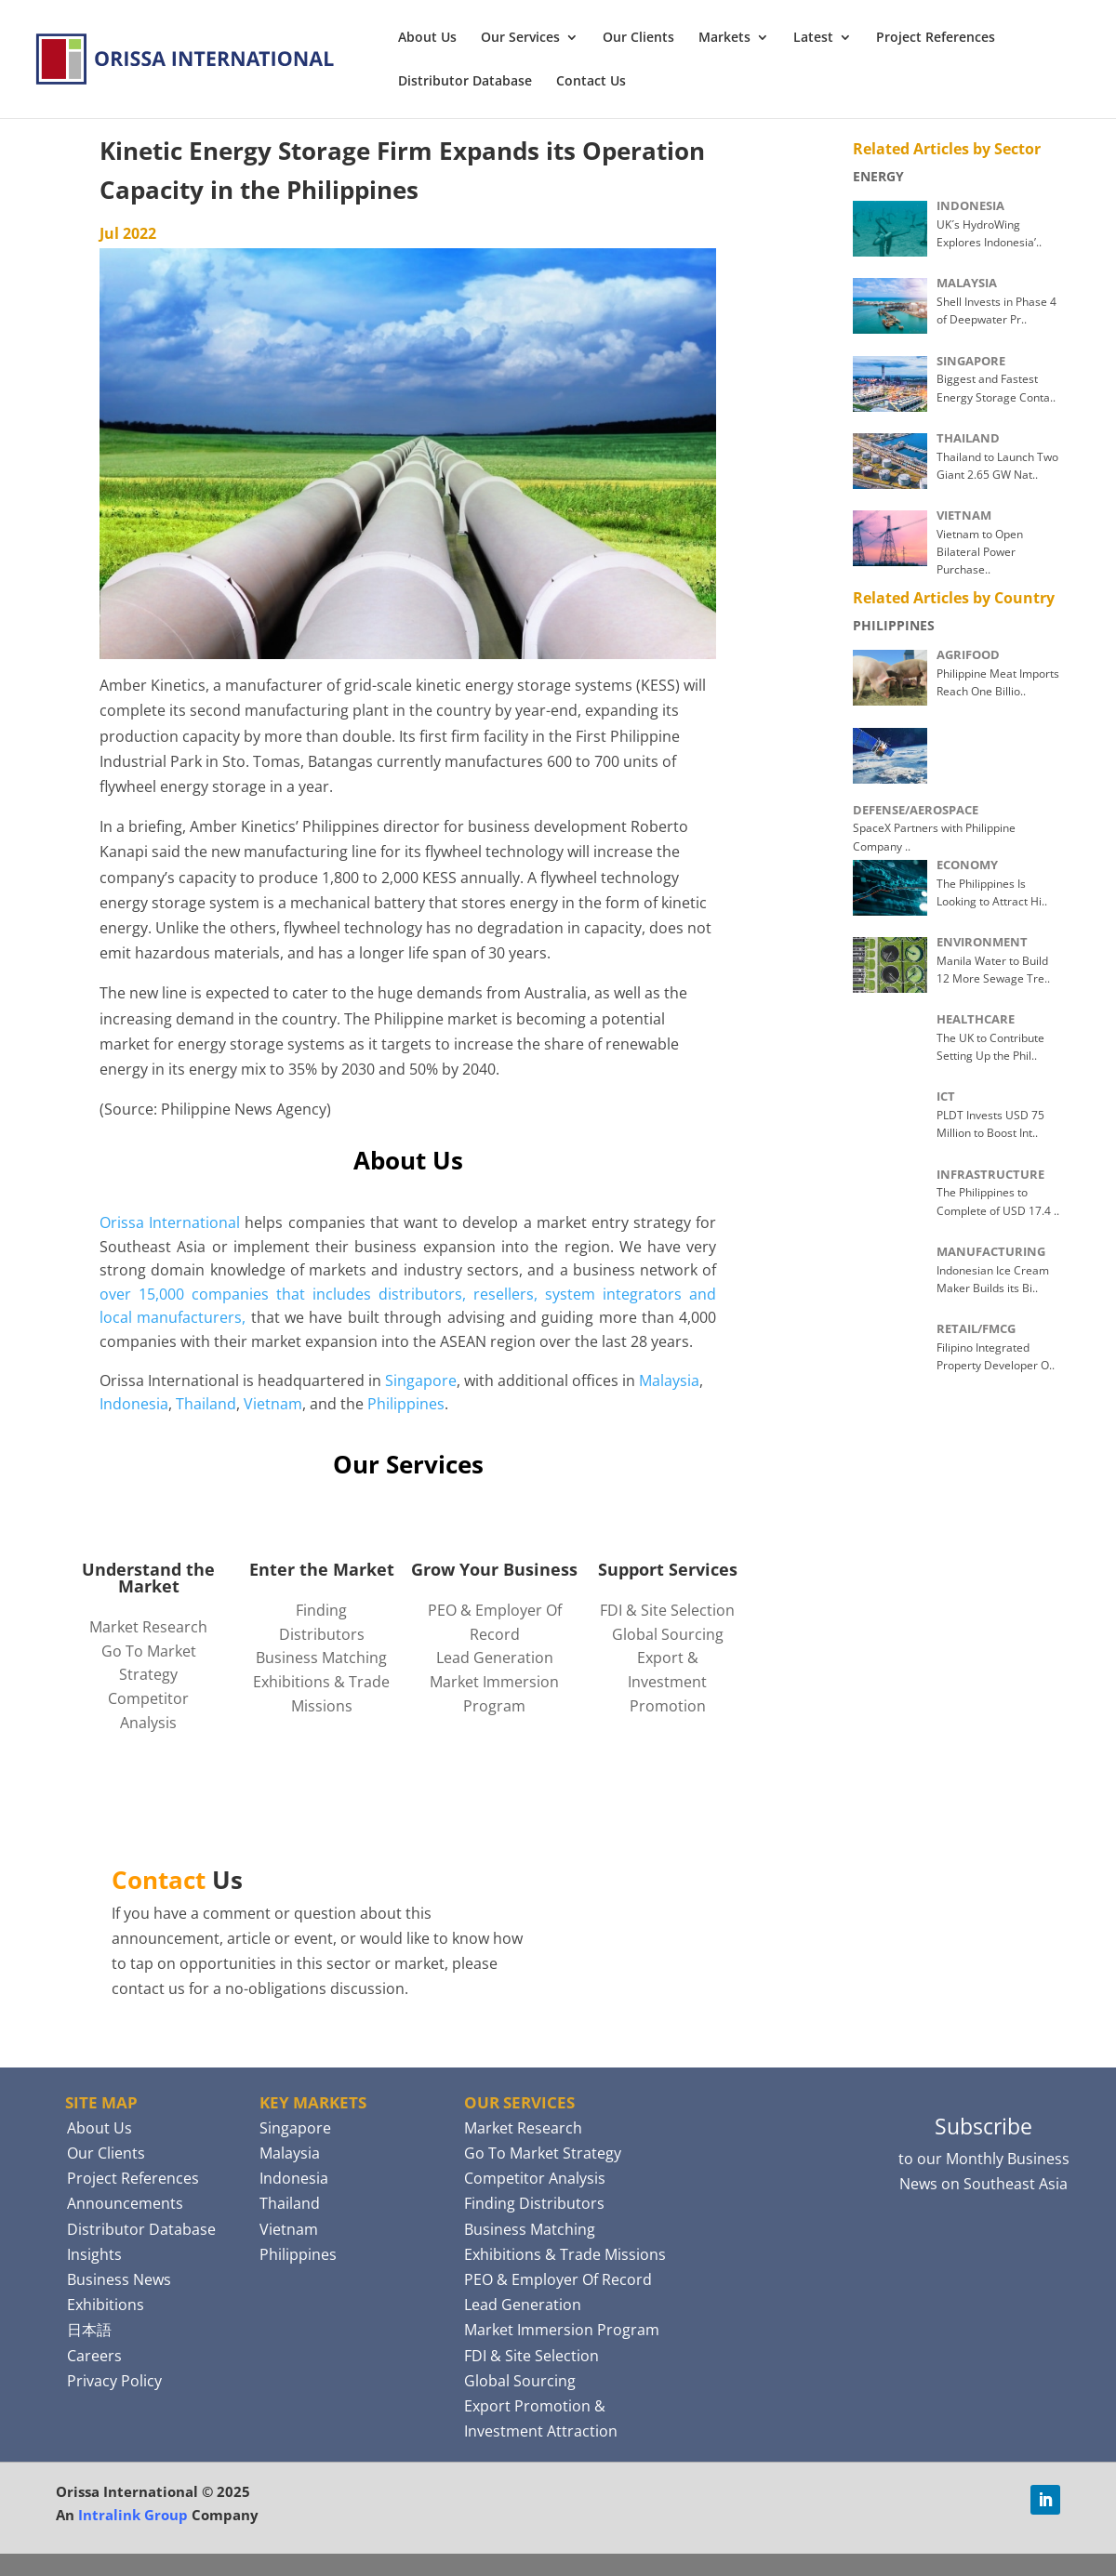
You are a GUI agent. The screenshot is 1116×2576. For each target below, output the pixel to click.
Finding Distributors (534, 2203)
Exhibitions (105, 2304)
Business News (119, 2279)
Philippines (406, 1404)
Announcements (125, 2203)
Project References (935, 38)
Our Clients (638, 38)
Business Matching (321, 1657)
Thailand (206, 1404)
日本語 (89, 2329)
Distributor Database (465, 81)
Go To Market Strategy (542, 2153)
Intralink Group (133, 2514)
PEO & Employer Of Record (558, 2279)
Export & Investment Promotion (667, 1681)
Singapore (421, 1380)
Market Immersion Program (561, 2329)
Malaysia (669, 1380)
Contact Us (591, 81)
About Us (427, 38)
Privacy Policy (114, 2381)
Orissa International (170, 1222)
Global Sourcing (668, 1634)
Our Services (520, 38)
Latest (813, 38)
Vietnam (273, 1404)
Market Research (148, 1627)
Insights (94, 2254)
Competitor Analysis (534, 2178)
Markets (724, 38)
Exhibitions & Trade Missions (565, 2254)
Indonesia (134, 1404)
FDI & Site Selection (667, 1610)
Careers (94, 2355)
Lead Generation (494, 1657)
